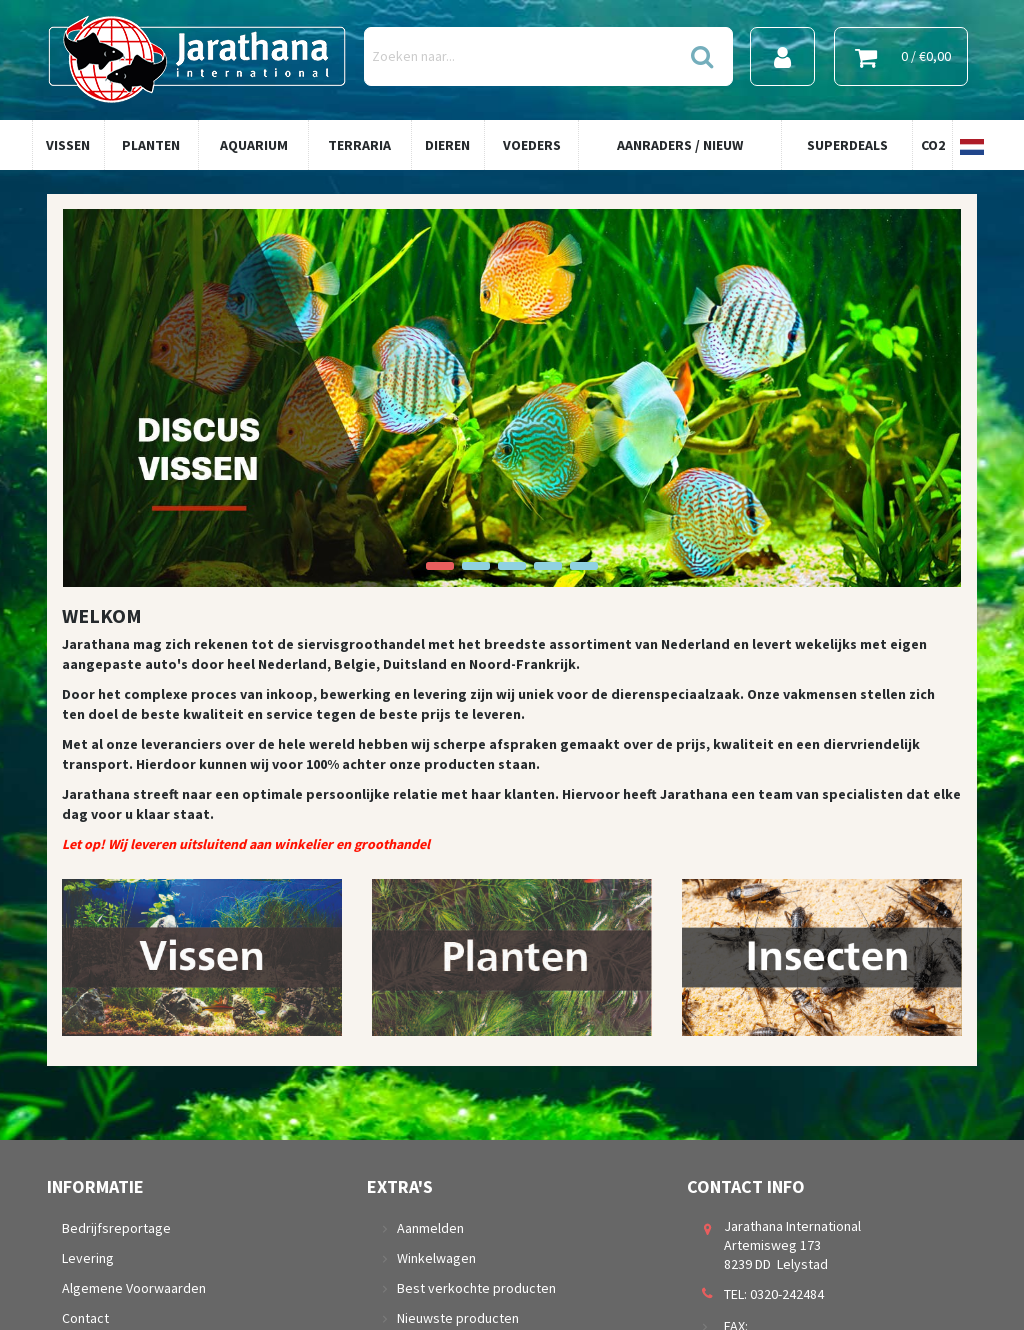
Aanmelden (430, 1228)
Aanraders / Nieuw (680, 145)
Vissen (68, 145)
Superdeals (847, 145)
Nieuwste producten (458, 1318)
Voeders (532, 145)
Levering (88, 1258)
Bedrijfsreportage (116, 1228)
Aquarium (254, 145)
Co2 (933, 145)
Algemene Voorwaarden (134, 1288)
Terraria (359, 145)
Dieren (447, 145)
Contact (85, 1318)
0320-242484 (787, 1294)
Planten (151, 145)
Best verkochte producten (476, 1288)
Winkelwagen (436, 1258)
